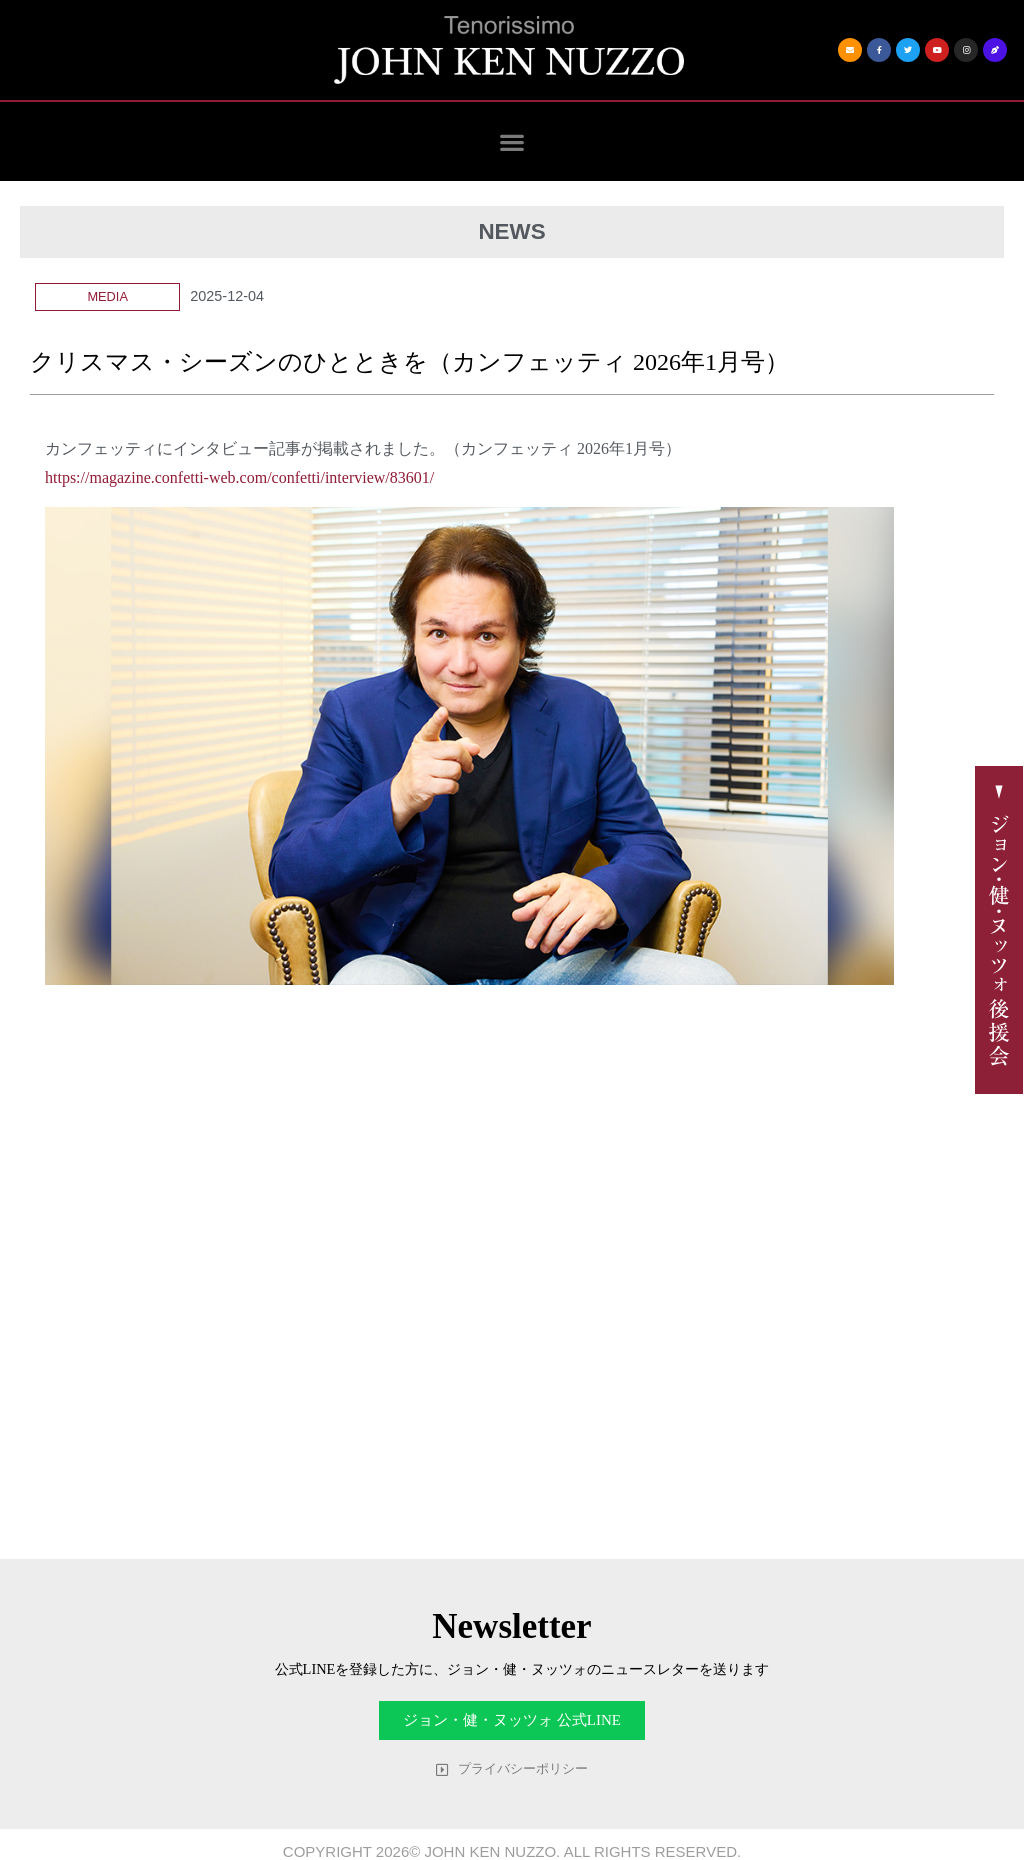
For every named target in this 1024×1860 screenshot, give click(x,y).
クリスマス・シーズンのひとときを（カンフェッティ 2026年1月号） (409, 362)
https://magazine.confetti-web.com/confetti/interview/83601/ (239, 477)
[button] (512, 141)
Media (107, 296)
